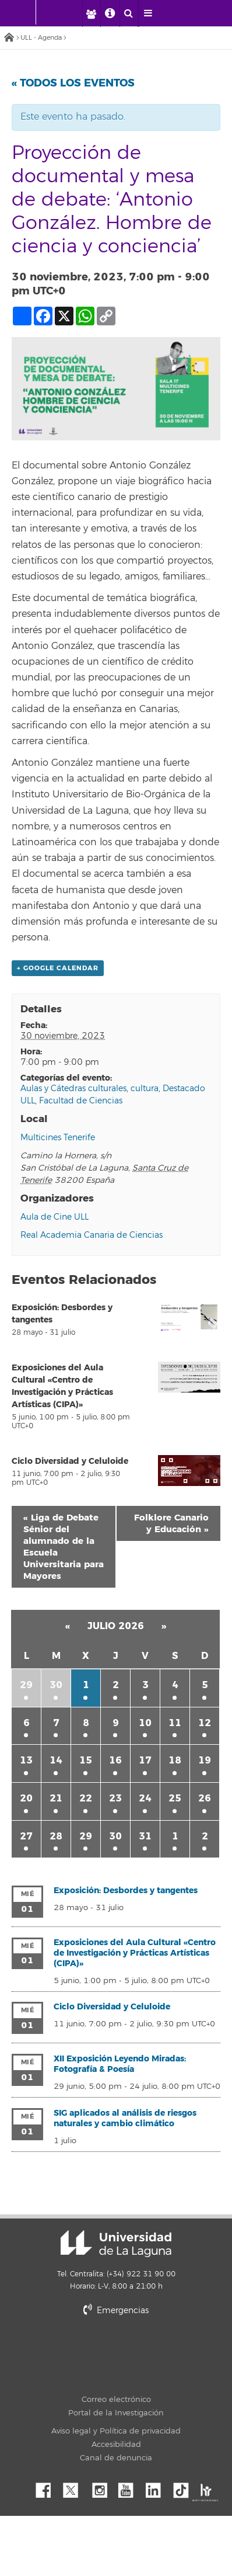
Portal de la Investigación (116, 2413)
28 (56, 1836)
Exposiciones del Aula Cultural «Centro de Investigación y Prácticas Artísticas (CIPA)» (135, 1953)
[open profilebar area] (91, 13)
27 (26, 1836)
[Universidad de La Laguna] (67, 12)
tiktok (185, 2487)
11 (174, 1723)
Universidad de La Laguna (116, 2243)
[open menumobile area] (148, 13)
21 (56, 1798)
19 (204, 1760)
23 (115, 1798)
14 (56, 1760)
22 (85, 1798)
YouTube (130, 2487)
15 (85, 1760)
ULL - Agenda (41, 37)
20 (26, 1798)
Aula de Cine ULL (54, 1217)
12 (204, 1723)
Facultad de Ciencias (80, 1101)
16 (115, 1760)
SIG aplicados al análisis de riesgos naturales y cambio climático (125, 2118)
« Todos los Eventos (73, 83)
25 (174, 1798)
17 (145, 1760)
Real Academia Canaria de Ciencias (91, 1235)
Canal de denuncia (116, 2458)
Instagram (102, 2487)
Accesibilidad (116, 2444)
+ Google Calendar (58, 968)
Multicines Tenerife (57, 1138)
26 (204, 1798)
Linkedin (157, 2487)
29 (26, 1685)
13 (26, 1760)
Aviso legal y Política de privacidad (116, 2431)
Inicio (8, 38)
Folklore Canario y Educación (171, 1523)
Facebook (48, 2487)
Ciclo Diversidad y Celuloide (70, 1461)
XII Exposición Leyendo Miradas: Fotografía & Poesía (120, 2064)
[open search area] (128, 13)
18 (174, 1760)
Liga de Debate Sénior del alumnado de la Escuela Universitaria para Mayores (63, 1547)
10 (145, 1723)
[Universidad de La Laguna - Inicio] (24, 12)
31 (145, 1836)
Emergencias (116, 2310)
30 (56, 1685)
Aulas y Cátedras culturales (73, 1088)
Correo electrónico (116, 2399)
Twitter (75, 2487)
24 (145, 1798)
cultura (145, 1088)
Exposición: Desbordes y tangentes (126, 1890)
